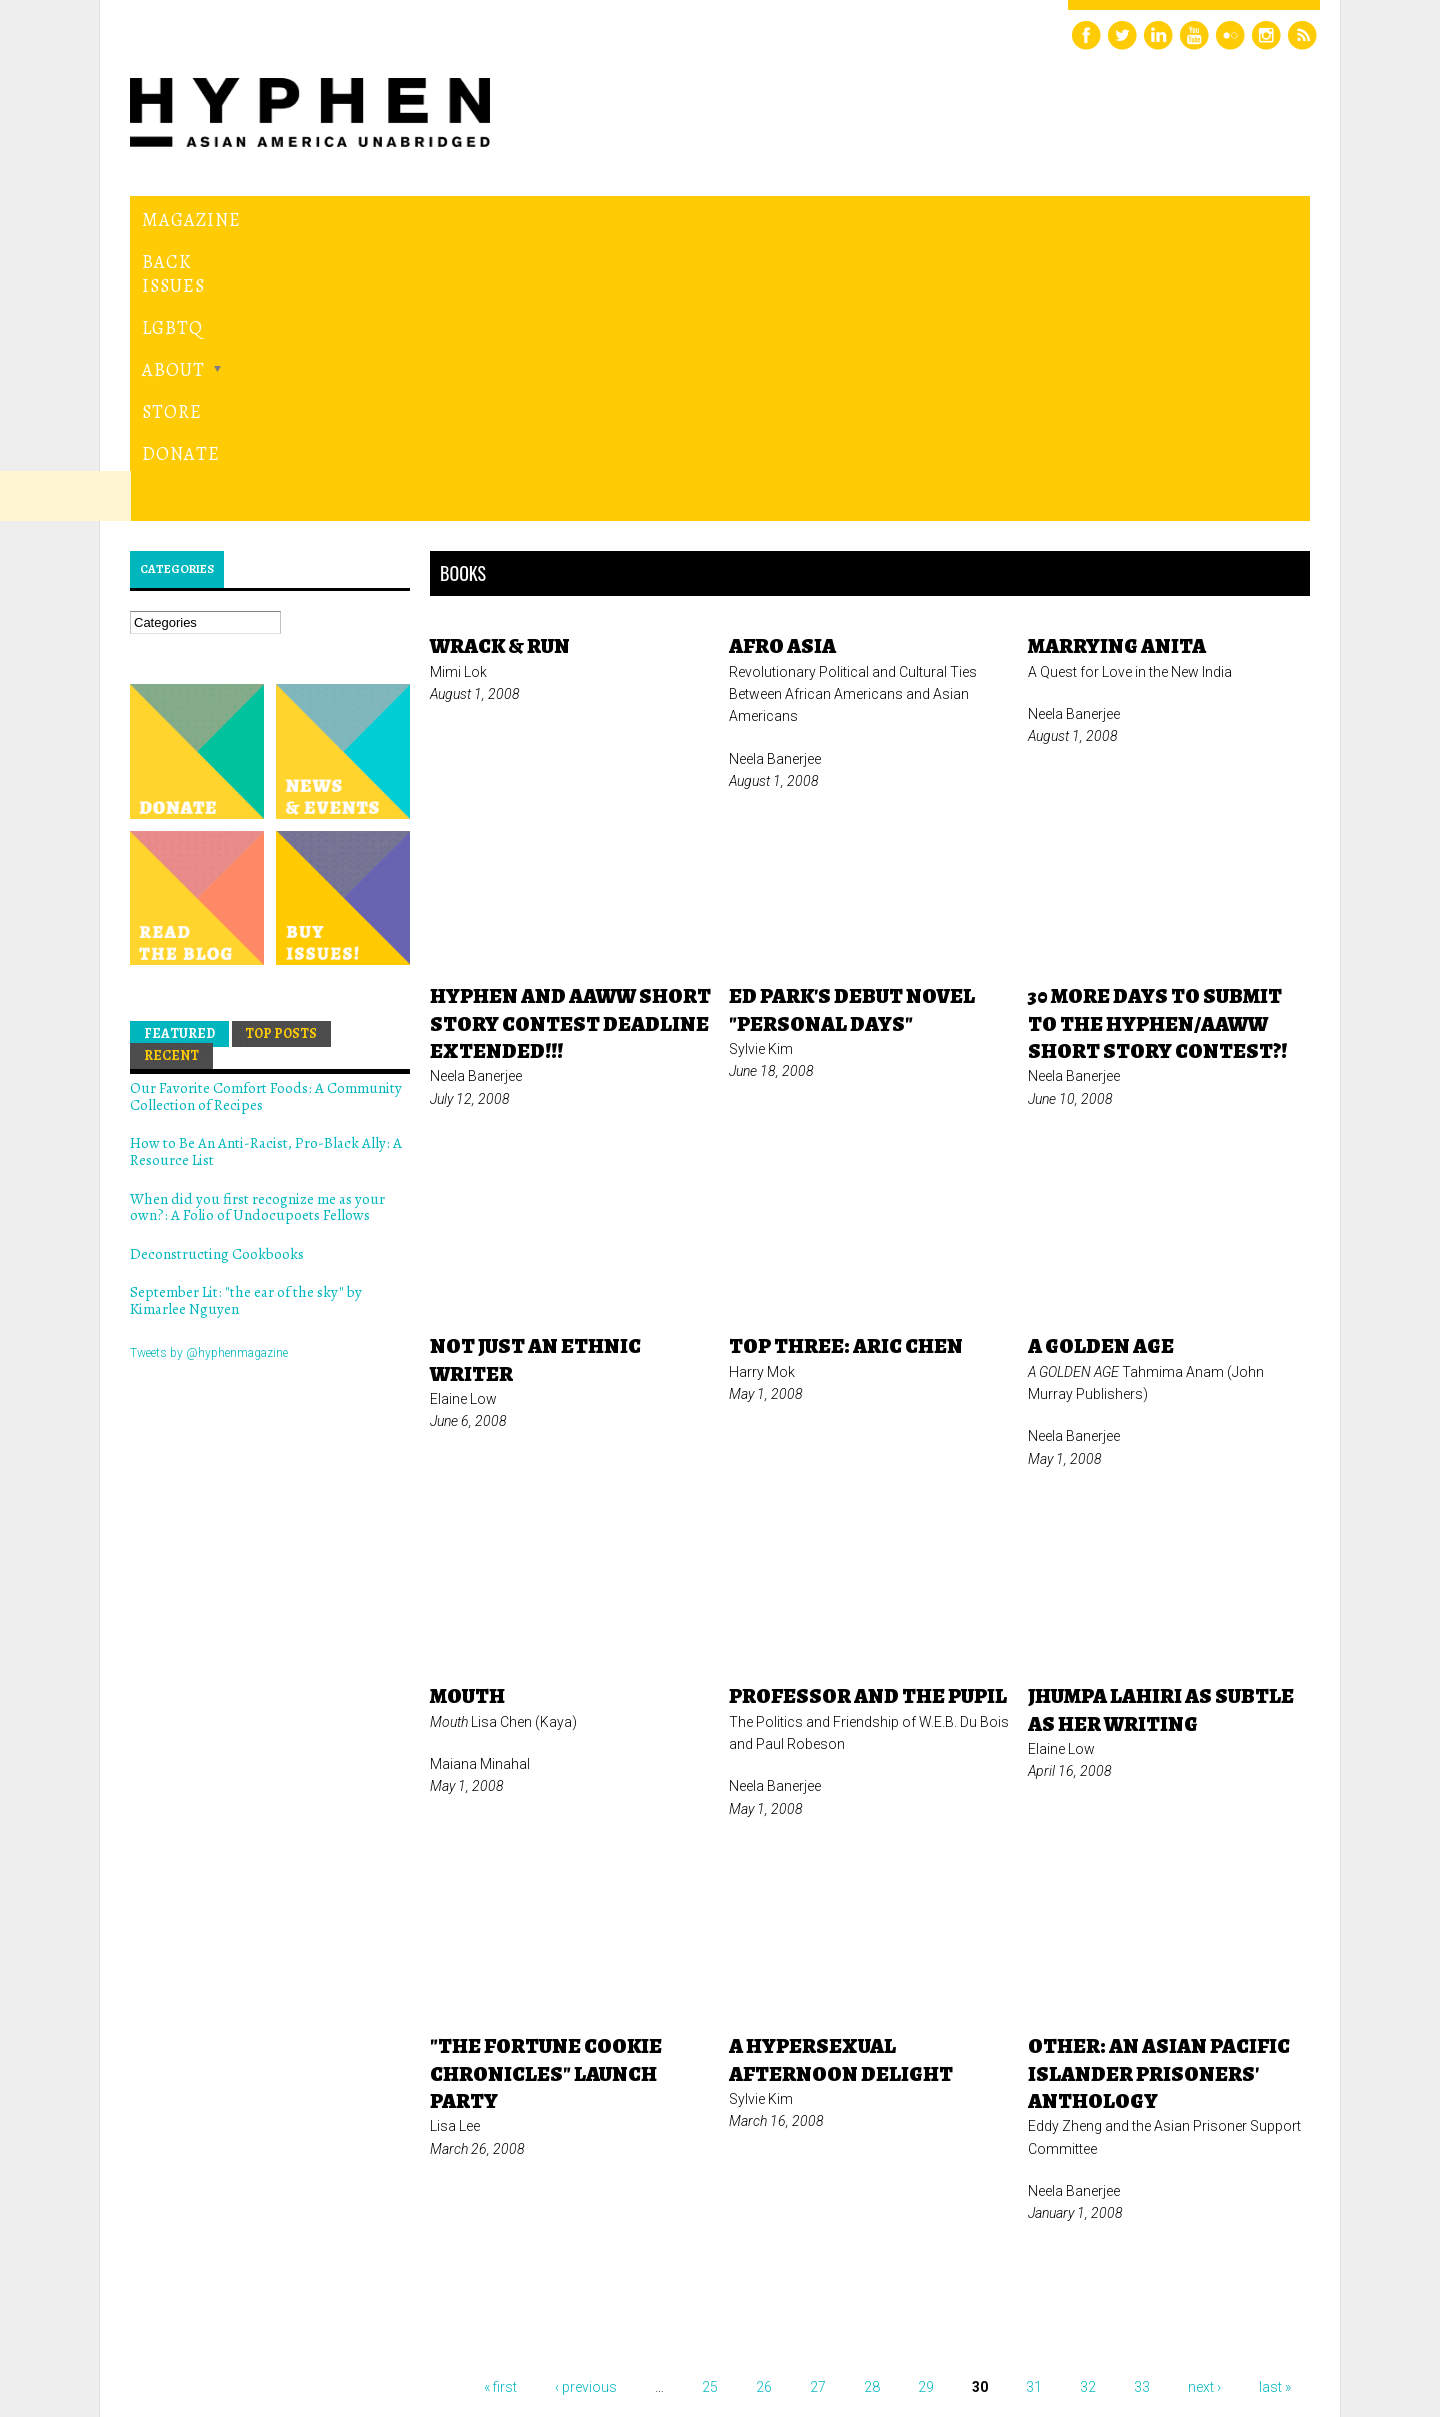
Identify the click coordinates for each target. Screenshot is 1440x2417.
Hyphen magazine (223, 2317)
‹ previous (586, 2112)
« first (500, 2112)
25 (710, 2112)
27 (818, 2112)
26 (764, 2112)
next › (1204, 2112)
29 (926, 2112)
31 (1034, 2112)
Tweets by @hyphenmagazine (209, 1077)
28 (872, 2112)
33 (1142, 2112)
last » (1275, 2112)
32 (1088, 2112)
